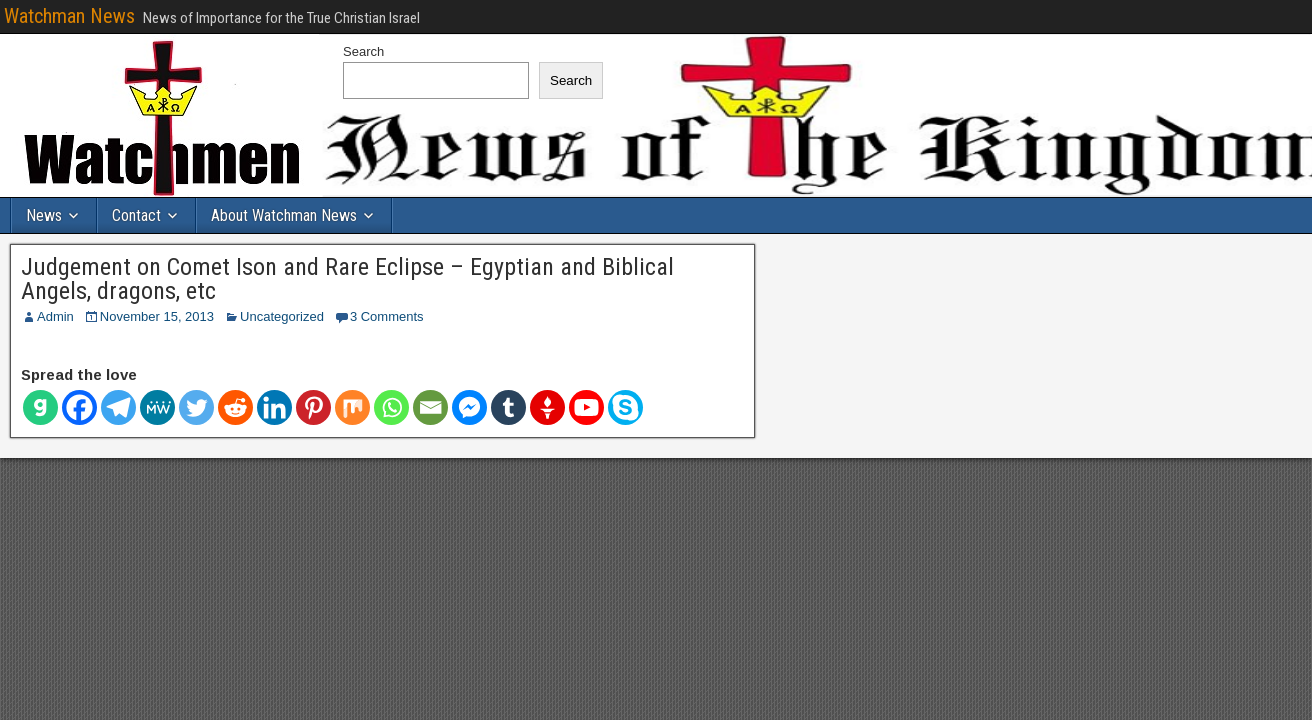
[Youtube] (586, 407)
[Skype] (625, 407)
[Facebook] (79, 407)
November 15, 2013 (157, 316)
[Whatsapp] (391, 407)
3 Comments (387, 316)
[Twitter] (196, 407)
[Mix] (352, 407)
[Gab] (40, 407)
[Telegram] (118, 407)
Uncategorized (282, 316)
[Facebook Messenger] (469, 407)
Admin (55, 316)
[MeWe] (157, 407)
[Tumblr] (508, 407)
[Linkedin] (274, 407)
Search (363, 51)
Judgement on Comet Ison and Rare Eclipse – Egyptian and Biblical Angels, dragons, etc (347, 279)
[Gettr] (547, 407)
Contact (136, 215)
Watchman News (69, 16)
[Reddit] (235, 407)
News (44, 215)
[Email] (430, 407)
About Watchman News (284, 215)
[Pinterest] (313, 407)
